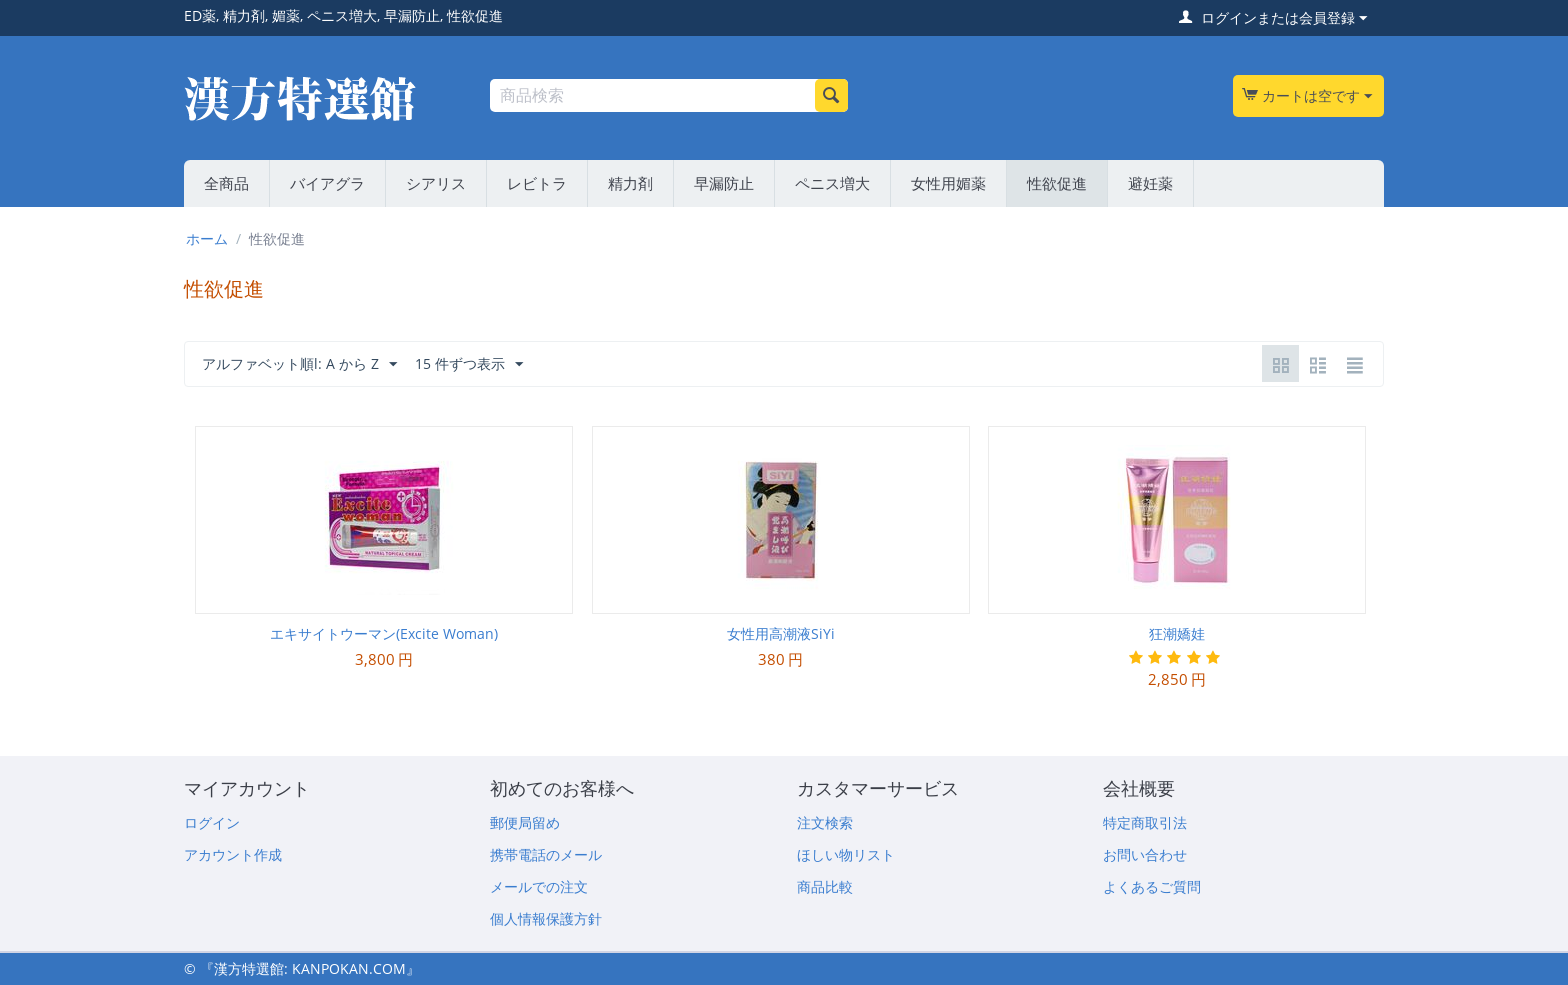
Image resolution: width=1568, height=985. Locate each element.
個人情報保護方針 (546, 918)
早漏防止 (724, 183)
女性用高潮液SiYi (781, 633)
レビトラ (537, 183)
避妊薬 (1150, 183)
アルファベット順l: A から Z (299, 364)
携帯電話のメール (546, 854)
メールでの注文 (539, 886)
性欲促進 (1057, 183)
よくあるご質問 (1152, 886)
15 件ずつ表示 (469, 364)
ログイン (212, 822)
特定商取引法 (1145, 822)
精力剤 (630, 183)
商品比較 (825, 886)
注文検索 (825, 822)
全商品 (226, 183)
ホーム (207, 238)
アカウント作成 (233, 854)
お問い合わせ (1145, 854)
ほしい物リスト (846, 854)
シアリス (436, 183)
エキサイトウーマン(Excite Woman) (384, 633)
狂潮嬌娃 (1177, 633)
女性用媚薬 (948, 183)
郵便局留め (525, 822)
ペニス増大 (832, 183)
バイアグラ (327, 183)
